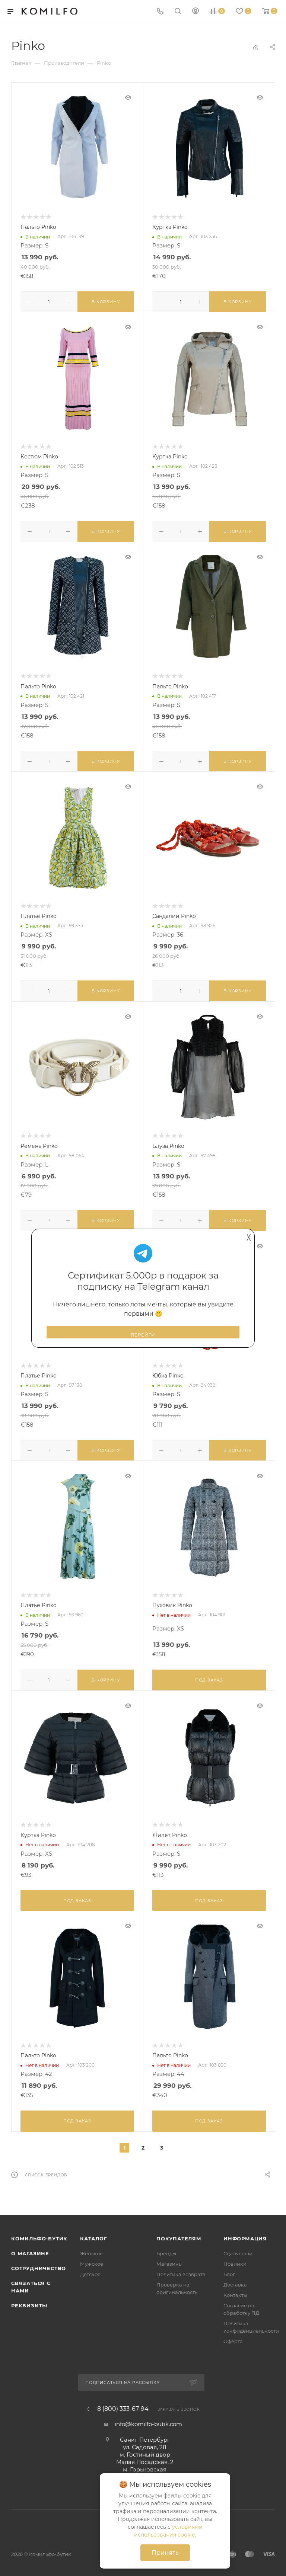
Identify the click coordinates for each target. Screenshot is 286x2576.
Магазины (169, 2257)
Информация (245, 2232)
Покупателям (178, 2232)
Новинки (235, 2257)
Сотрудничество (38, 2262)
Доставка (235, 2278)
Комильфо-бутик (39, 2232)
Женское (91, 2247)
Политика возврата (181, 2268)
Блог (229, 2268)
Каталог (93, 2232)
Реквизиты (29, 2299)
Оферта (233, 2334)
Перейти (143, 1335)
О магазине (30, 2247)
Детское (90, 2268)
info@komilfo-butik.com (148, 2417)
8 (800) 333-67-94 (123, 2402)
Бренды (166, 2247)
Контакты (235, 2288)
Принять (165, 2552)
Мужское (91, 2257)
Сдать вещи (237, 2247)
